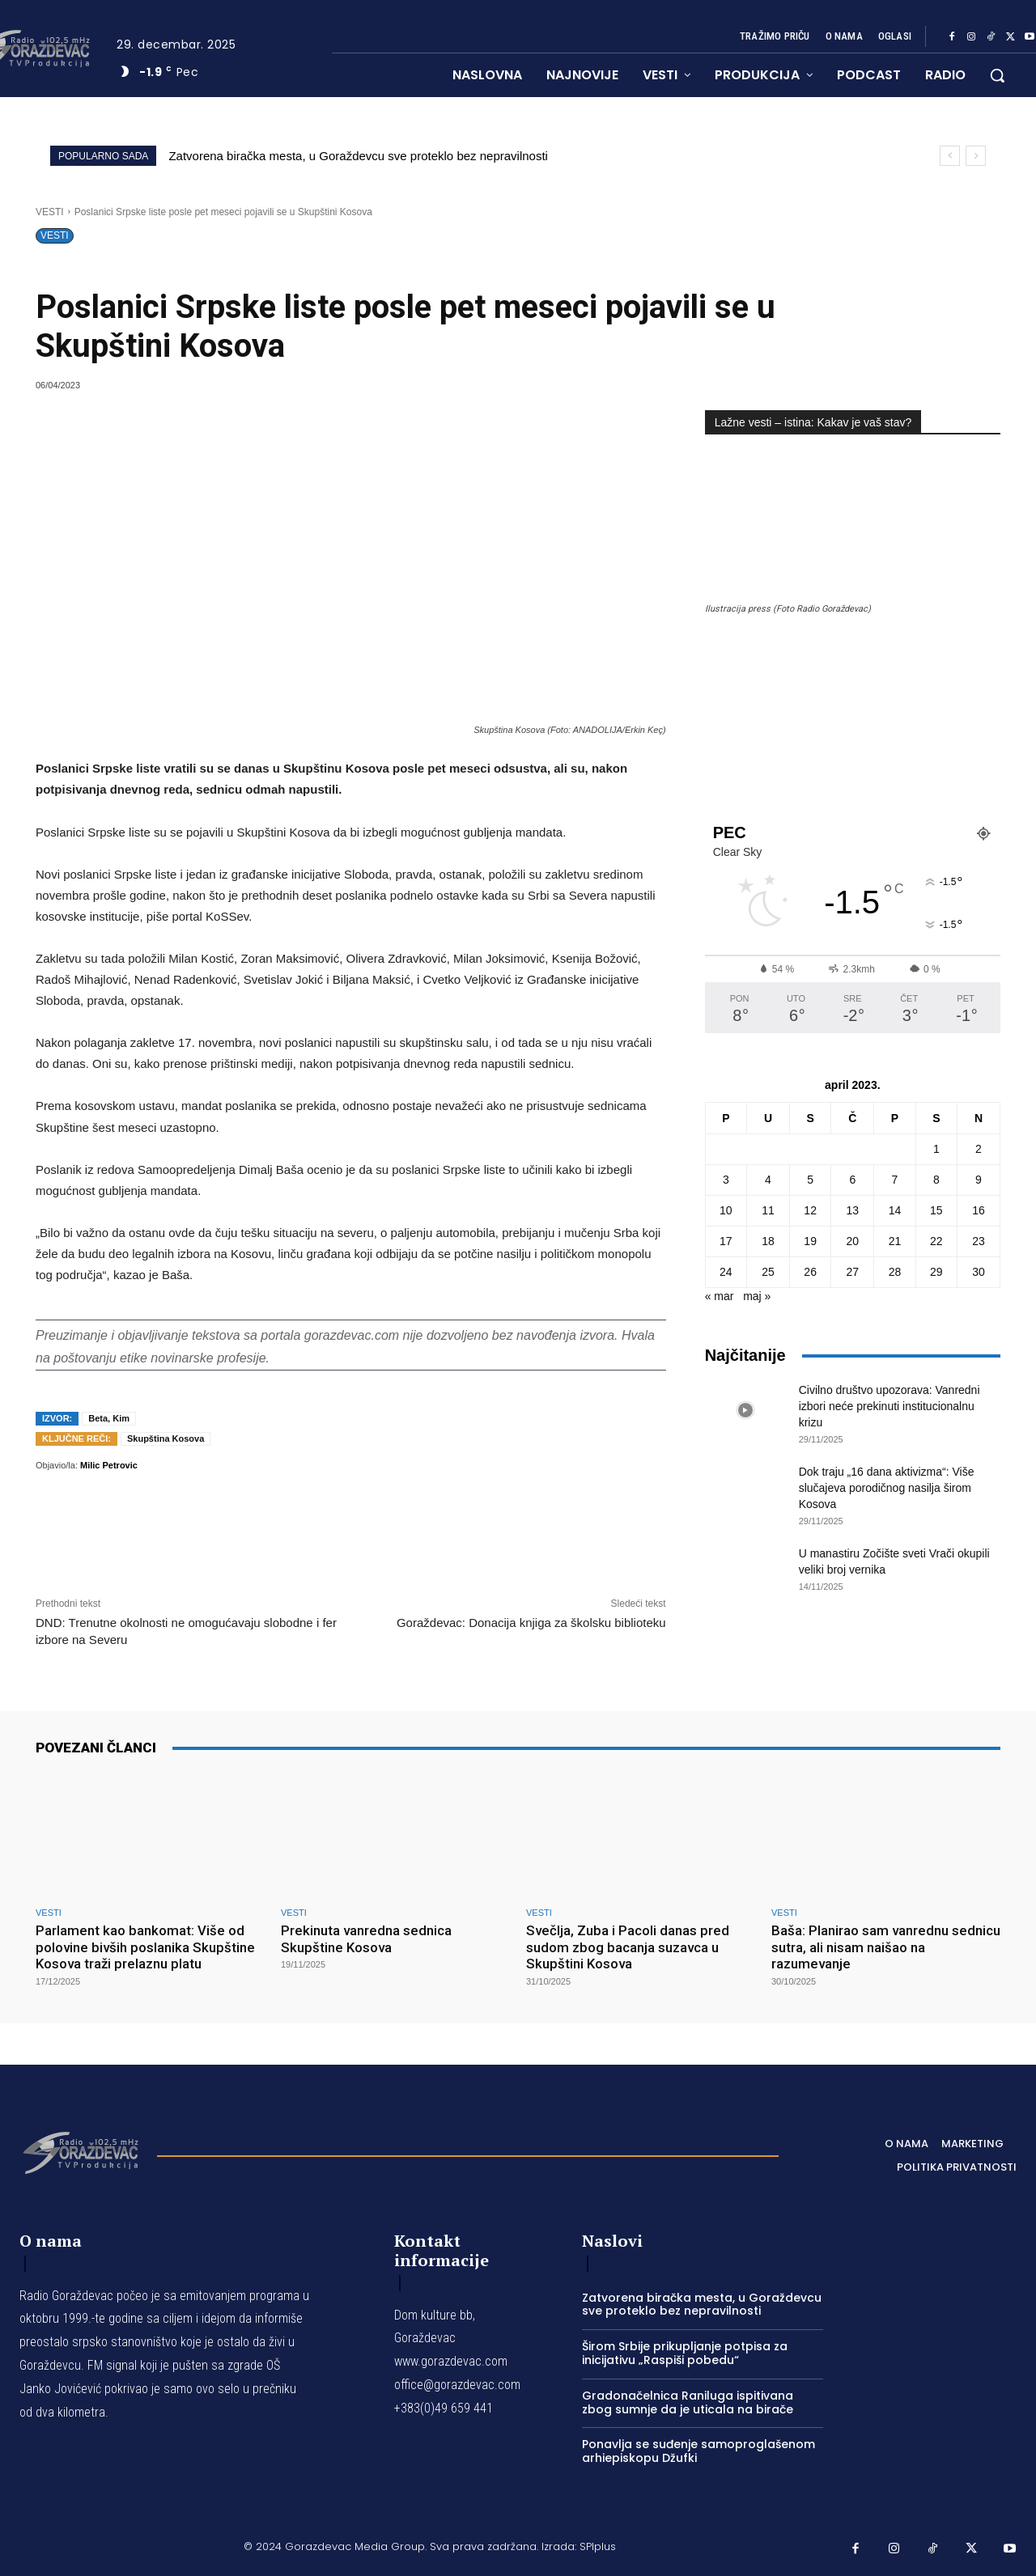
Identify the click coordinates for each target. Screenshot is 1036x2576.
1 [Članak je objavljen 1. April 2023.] (936, 1148)
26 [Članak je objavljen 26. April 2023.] (810, 1271)
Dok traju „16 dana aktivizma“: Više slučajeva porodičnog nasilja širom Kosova (886, 1487)
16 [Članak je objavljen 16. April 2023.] (978, 1210)
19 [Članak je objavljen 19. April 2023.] (810, 1241)
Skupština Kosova (165, 1438)
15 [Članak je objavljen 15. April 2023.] (936, 1210)
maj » (757, 1296)
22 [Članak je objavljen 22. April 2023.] (936, 1241)
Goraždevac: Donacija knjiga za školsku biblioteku (531, 1622)
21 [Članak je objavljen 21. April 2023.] (895, 1241)
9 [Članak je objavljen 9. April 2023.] (978, 1179)
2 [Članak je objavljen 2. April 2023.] (978, 1148)
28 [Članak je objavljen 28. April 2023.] (895, 1271)
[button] (997, 75)
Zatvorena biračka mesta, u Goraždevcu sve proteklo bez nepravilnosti (358, 156)
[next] (976, 156)
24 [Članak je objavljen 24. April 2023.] (726, 1271)
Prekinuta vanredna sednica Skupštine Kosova (366, 1938)
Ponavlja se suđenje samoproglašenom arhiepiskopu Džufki (698, 2451)
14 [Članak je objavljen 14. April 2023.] (895, 1210)
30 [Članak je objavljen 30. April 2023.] (978, 1271)
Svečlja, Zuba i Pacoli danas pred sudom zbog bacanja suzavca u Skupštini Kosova (627, 1947)
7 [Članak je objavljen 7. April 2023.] (895, 1179)
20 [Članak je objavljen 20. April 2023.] (853, 1241)
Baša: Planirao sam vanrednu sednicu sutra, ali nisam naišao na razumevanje (885, 1947)
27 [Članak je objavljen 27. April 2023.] (853, 1271)
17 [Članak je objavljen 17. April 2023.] (726, 1241)
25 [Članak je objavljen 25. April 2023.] (768, 1271)
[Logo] (80, 2151)
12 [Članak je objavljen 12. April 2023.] (810, 1210)
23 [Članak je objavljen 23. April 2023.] (978, 1241)
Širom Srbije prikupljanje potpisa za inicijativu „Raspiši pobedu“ (685, 2353)
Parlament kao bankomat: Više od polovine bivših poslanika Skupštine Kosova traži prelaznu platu (145, 1947)
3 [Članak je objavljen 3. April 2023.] (726, 1179)
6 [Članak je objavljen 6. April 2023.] (852, 1179)
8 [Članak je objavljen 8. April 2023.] (936, 1179)
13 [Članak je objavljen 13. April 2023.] (853, 1210)
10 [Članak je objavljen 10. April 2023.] (726, 1210)
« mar (719, 1296)
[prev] (950, 156)
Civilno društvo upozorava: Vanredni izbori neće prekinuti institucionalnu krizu (889, 1406)
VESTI (50, 212)
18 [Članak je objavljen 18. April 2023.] (768, 1241)
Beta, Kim (109, 1418)
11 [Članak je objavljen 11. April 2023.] (768, 1210)
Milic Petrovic (109, 1465)
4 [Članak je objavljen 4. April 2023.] (768, 1179)
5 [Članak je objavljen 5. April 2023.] (810, 1179)
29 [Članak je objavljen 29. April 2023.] (936, 1271)
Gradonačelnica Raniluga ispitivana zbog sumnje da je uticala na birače (687, 2402)
